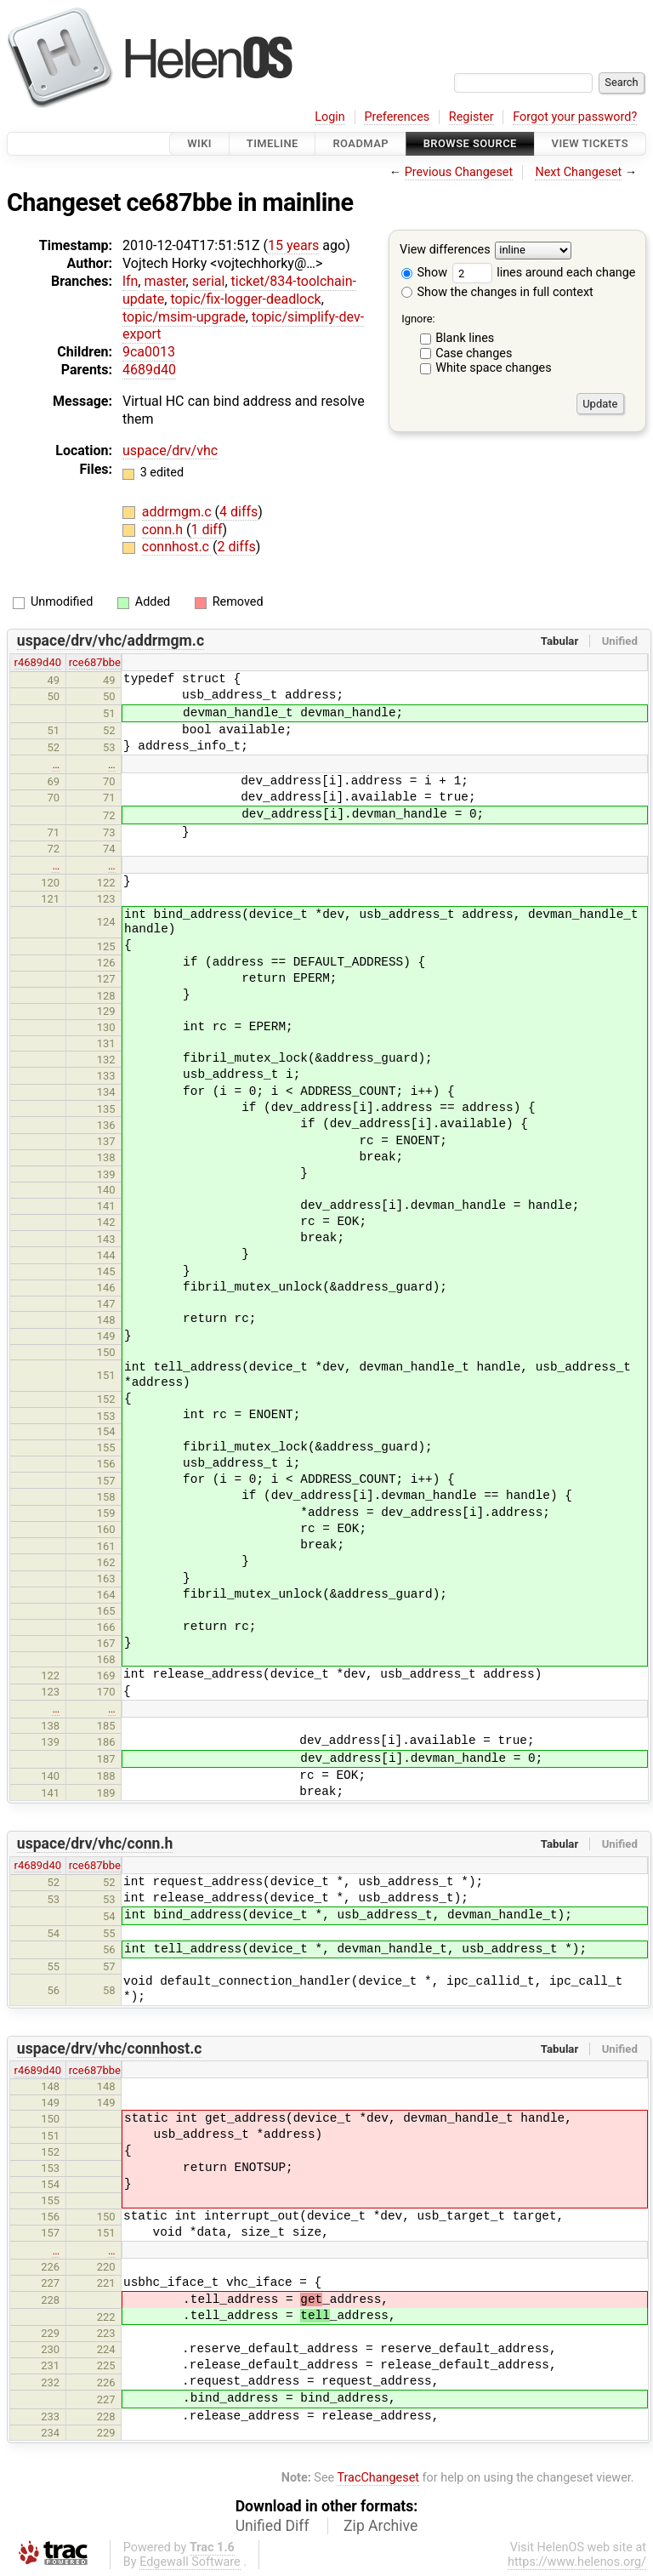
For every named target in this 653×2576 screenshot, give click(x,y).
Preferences (396, 117)
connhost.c (177, 547)
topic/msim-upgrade (184, 317)
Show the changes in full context (497, 292)
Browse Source (470, 143)
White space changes (493, 368)
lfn (130, 281)
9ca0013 (148, 352)
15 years (293, 245)
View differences (445, 250)
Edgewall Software (190, 2562)
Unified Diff (272, 2525)
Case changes (473, 353)
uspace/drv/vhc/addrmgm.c (110, 640)
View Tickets (590, 143)
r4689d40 (37, 662)
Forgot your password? (575, 117)
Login (330, 117)
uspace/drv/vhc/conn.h (95, 1843)
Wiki (199, 143)
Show (424, 272)
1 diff (206, 529)
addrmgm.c (178, 512)
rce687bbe (95, 662)
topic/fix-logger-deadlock (245, 299)
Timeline (272, 143)
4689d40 (149, 370)
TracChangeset (378, 2478)
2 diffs (236, 547)
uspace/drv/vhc (170, 450)
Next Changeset (578, 172)
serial (208, 281)
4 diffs (238, 512)
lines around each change (544, 272)
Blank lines (464, 338)
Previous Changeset (459, 172)
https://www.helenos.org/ (577, 2562)
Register (471, 117)
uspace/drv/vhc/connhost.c (109, 2048)
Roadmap (360, 143)
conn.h (164, 529)
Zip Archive (380, 2525)
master (164, 281)
